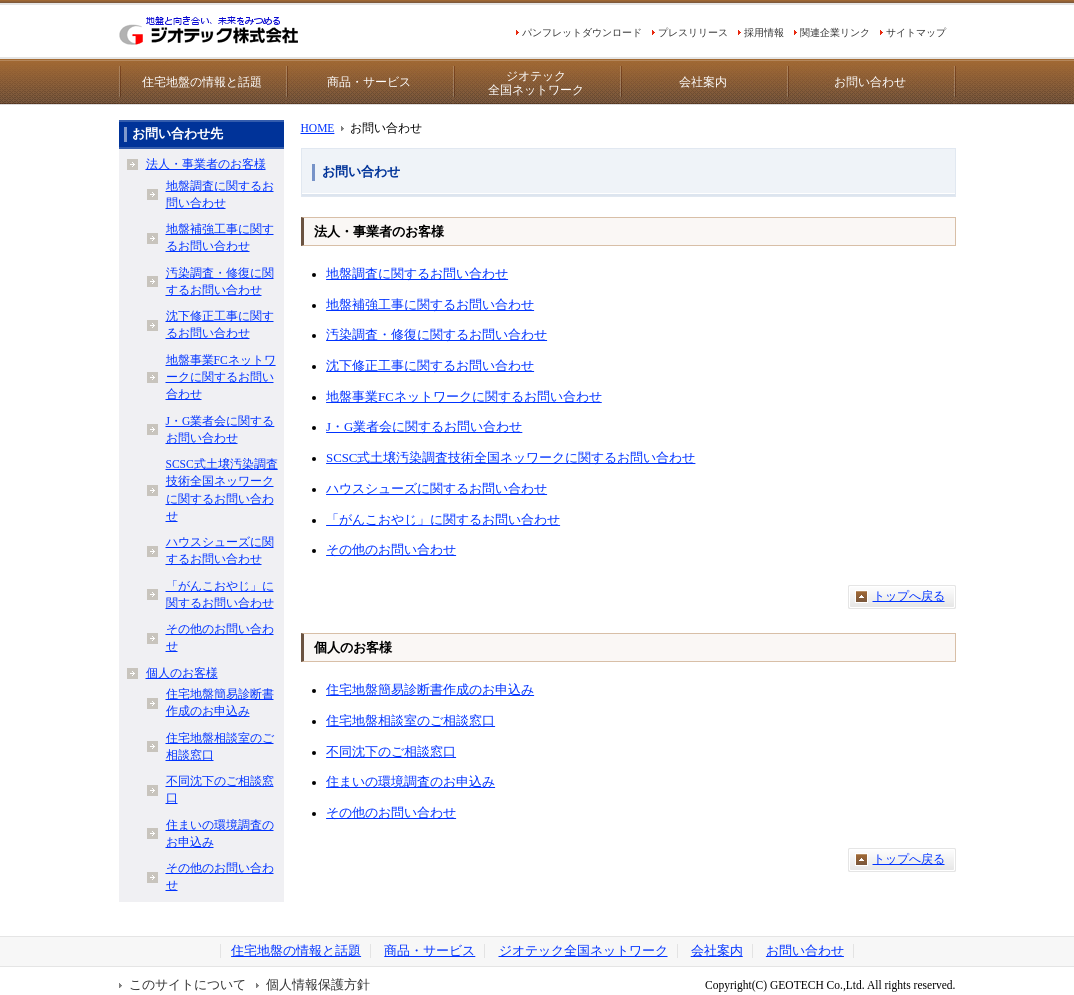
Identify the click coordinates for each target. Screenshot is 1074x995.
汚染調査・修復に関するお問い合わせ (436, 335)
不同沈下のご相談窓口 (391, 752)
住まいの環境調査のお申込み (410, 782)
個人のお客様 (182, 673)
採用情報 (764, 32)
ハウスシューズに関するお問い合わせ (436, 489)
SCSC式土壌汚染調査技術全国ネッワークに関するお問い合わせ (510, 458)
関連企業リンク (835, 32)
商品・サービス (369, 82)
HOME (318, 128)
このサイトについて (187, 985)
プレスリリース (693, 32)
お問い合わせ (870, 82)
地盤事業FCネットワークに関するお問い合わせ (464, 397)
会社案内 (703, 82)
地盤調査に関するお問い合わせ (417, 274)
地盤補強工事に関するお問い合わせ (430, 305)
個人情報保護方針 (318, 985)
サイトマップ (916, 32)
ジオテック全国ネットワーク (536, 83)
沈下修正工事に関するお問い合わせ (430, 366)
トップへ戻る (909, 596)
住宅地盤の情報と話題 (202, 82)
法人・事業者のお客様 (206, 164)
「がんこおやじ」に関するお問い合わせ (443, 520)
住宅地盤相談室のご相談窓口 (410, 721)
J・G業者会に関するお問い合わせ (424, 427)
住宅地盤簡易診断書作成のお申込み (430, 690)
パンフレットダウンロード (582, 32)
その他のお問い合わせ (391, 550)
